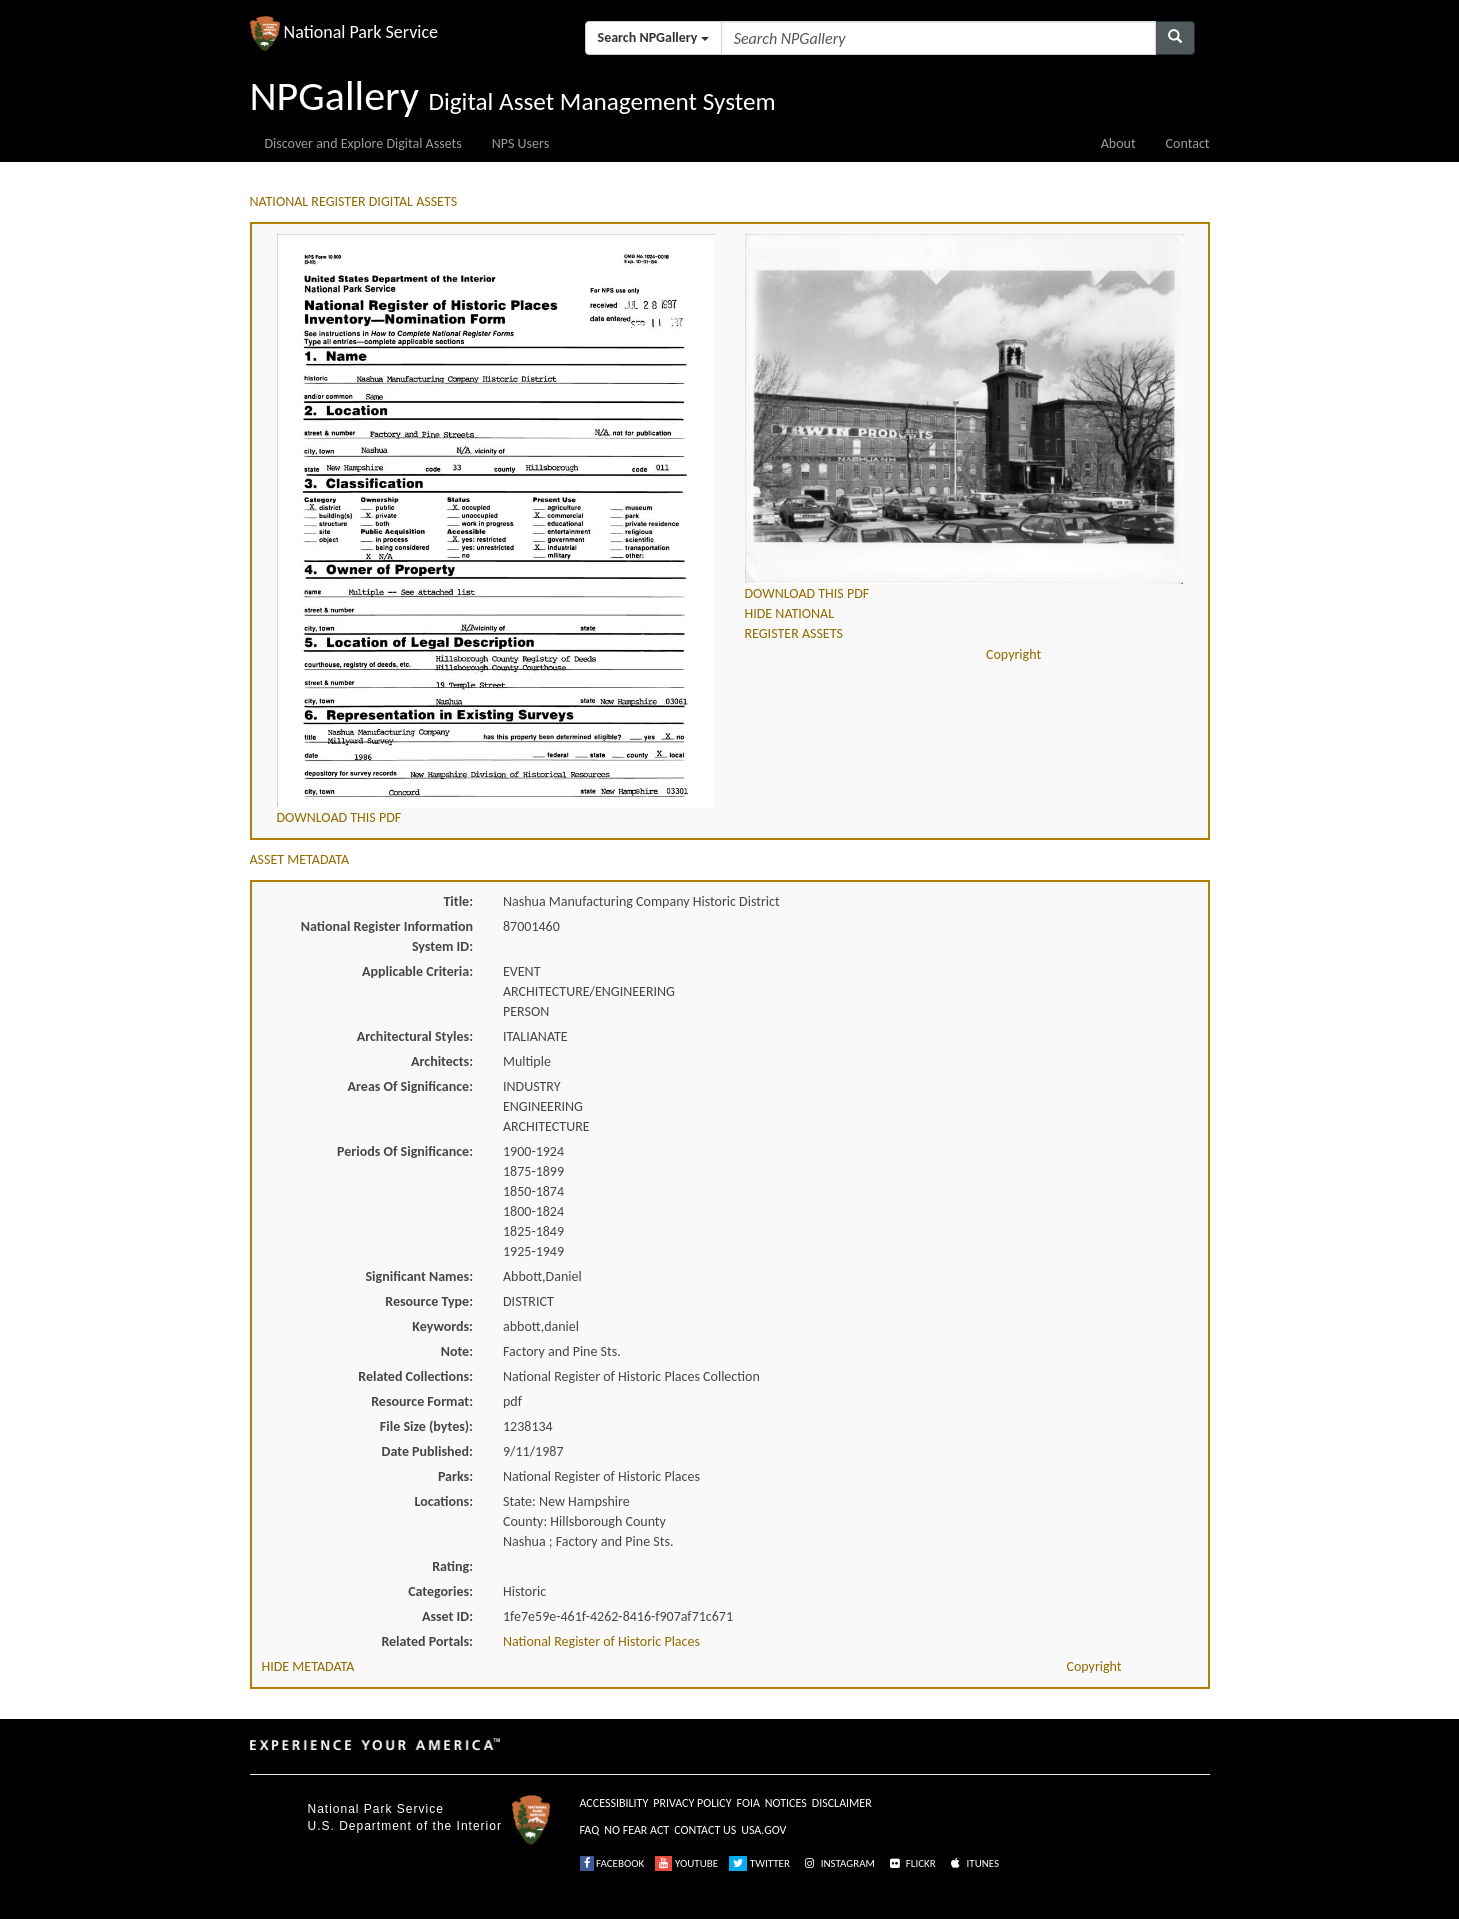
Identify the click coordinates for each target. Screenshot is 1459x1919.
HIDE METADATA (308, 1666)
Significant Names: (419, 1276)
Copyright (1013, 654)
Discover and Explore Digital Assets (363, 143)
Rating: (452, 1566)
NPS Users (520, 143)
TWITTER (759, 1863)
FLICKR (911, 1863)
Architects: (442, 1061)
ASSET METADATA (300, 859)
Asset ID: (447, 1616)
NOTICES (786, 1803)
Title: (458, 901)
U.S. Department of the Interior (405, 1826)
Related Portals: (427, 1641)
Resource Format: (422, 1401)
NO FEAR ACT (636, 1830)
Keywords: (442, 1326)
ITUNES (973, 1863)
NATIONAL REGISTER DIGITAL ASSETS (354, 201)
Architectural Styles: (415, 1036)
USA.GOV (763, 1830)
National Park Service (376, 1809)
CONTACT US (705, 1830)
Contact (1188, 143)
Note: (457, 1351)
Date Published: (427, 1451)
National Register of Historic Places (601, 1641)
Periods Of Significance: (405, 1151)
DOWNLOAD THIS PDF (339, 817)
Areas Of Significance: (410, 1086)
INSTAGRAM (838, 1863)
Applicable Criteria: (417, 971)
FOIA (748, 1803)
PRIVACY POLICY (692, 1803)
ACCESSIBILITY (614, 1803)
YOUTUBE (686, 1863)
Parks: (455, 1476)
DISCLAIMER (842, 1803)
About (1118, 143)
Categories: (440, 1591)
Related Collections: (415, 1376)
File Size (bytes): (426, 1426)
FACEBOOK (612, 1863)
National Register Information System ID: (387, 936)
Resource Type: (429, 1301)
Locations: (444, 1501)
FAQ (590, 1830)
